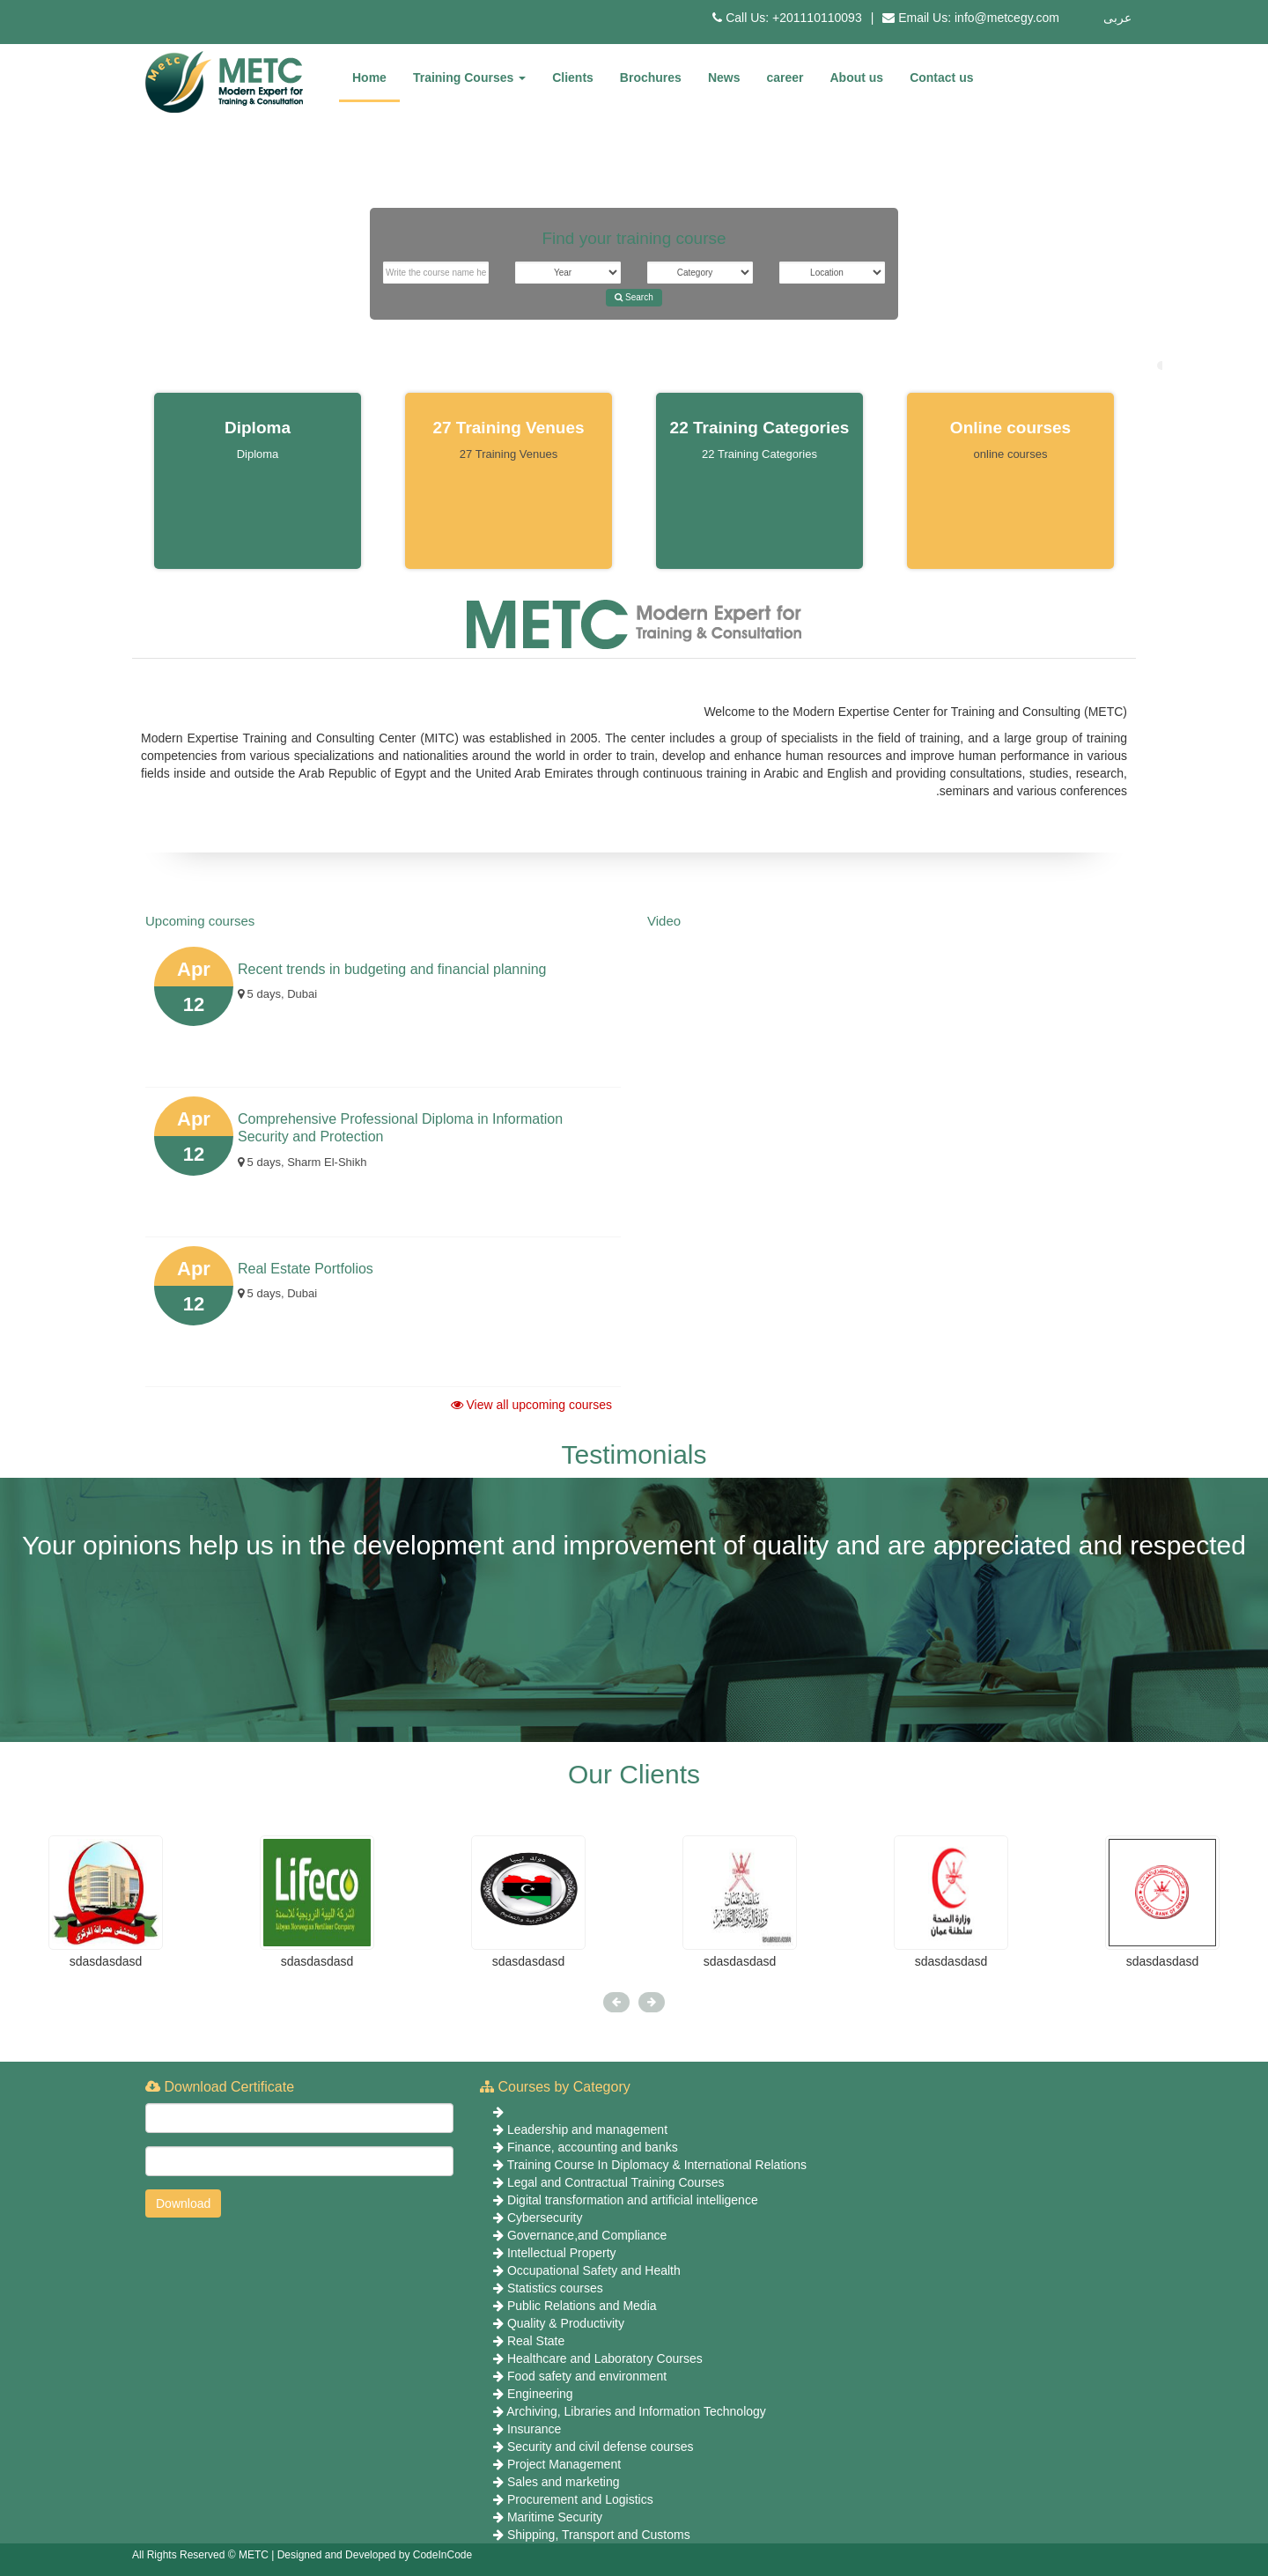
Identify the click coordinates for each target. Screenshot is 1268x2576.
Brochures (651, 77)
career (784, 77)
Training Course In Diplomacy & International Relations (657, 2165)
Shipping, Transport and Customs (598, 2535)
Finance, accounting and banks (592, 2147)
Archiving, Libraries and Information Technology (636, 2411)
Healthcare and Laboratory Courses (605, 2358)
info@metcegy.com (1007, 18)
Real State (535, 2341)
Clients (572, 77)
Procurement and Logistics (580, 2499)
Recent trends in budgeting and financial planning (392, 969)
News (724, 77)
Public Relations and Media (582, 2306)
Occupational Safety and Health (594, 2270)
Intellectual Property (561, 2253)
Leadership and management (587, 2129)
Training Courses (469, 77)
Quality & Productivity (565, 2323)
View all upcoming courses (531, 1405)
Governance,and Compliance (587, 2235)
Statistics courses (555, 2288)
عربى (1117, 18)
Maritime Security (554, 2517)
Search (633, 297)
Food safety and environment (587, 2376)
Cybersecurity (545, 2218)
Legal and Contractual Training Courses (616, 2182)
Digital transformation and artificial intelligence (632, 2200)
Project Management (564, 2464)
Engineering (540, 2394)
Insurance (534, 2429)
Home (369, 77)
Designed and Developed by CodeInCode (375, 2555)
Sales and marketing (563, 2482)
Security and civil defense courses (600, 2446)
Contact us (941, 77)
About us (857, 77)
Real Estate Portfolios (305, 1268)
